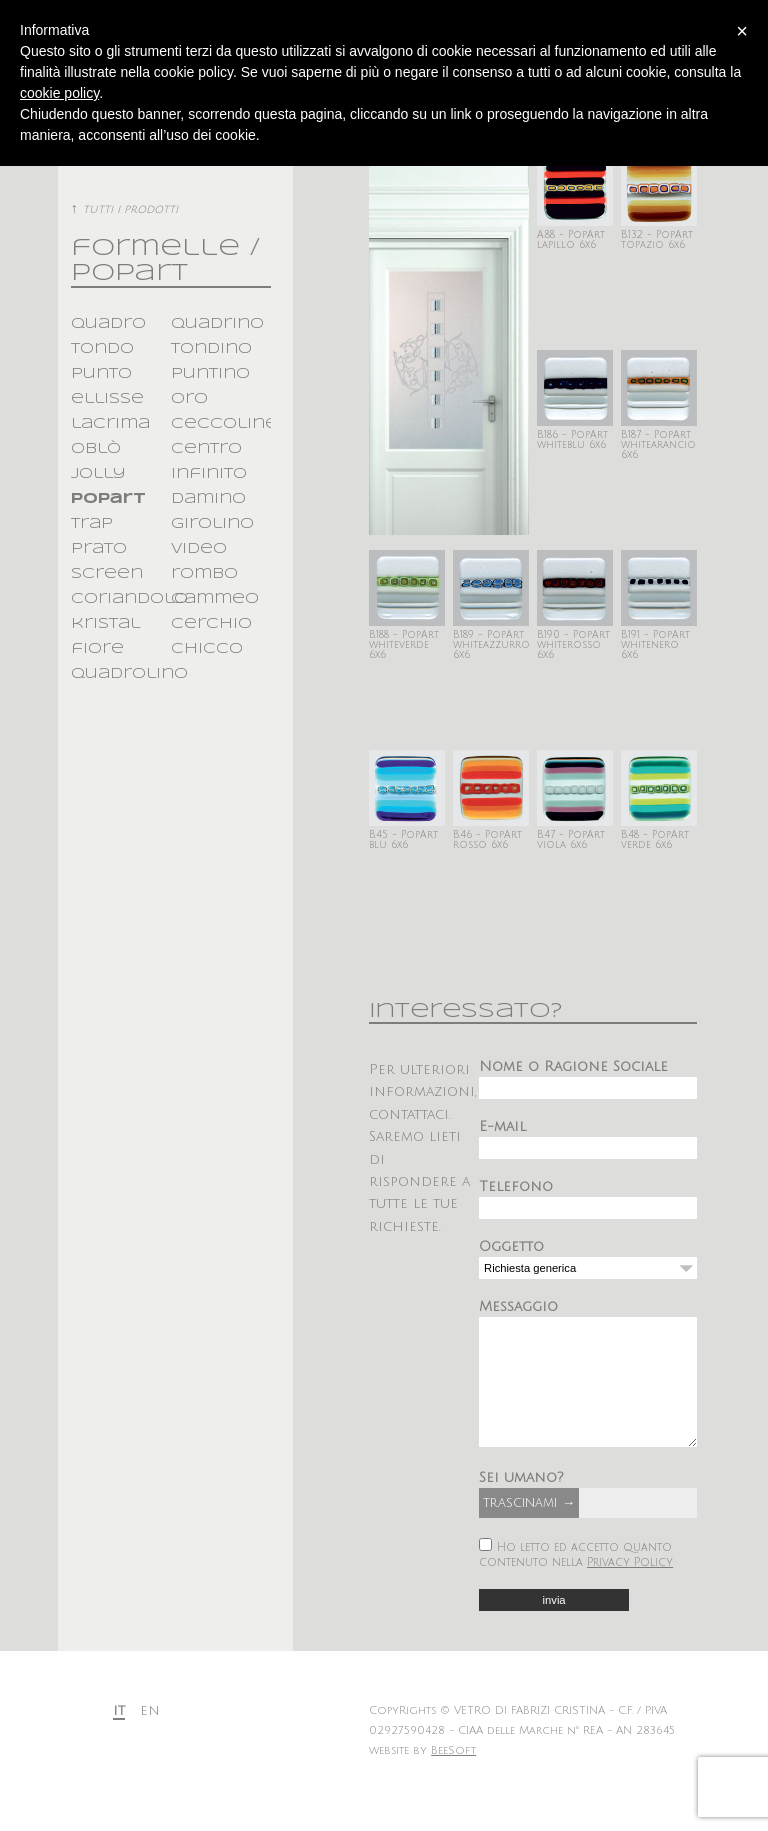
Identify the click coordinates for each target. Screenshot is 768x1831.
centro (206, 449)
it (119, 1740)
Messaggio (518, 1306)
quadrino (217, 324)
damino (208, 499)
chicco (207, 649)
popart (108, 499)
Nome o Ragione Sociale (573, 1066)
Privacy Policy (630, 1592)
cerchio (211, 624)
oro (189, 399)
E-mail (502, 1126)
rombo (204, 574)
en (150, 1740)
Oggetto (511, 1246)
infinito (209, 474)
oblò (96, 449)
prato (99, 549)
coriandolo (129, 599)
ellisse (107, 399)
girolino (212, 524)
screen (107, 574)
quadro (108, 324)
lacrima (110, 424)
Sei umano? (521, 1507)
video (199, 549)
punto (101, 374)
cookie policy (59, 93)
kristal (105, 624)
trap (92, 524)
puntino (210, 374)
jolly (98, 474)
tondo (102, 349)
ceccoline (224, 424)
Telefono (516, 1186)
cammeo (215, 599)
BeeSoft (453, 1781)
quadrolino (129, 674)
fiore (97, 649)
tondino (211, 349)
